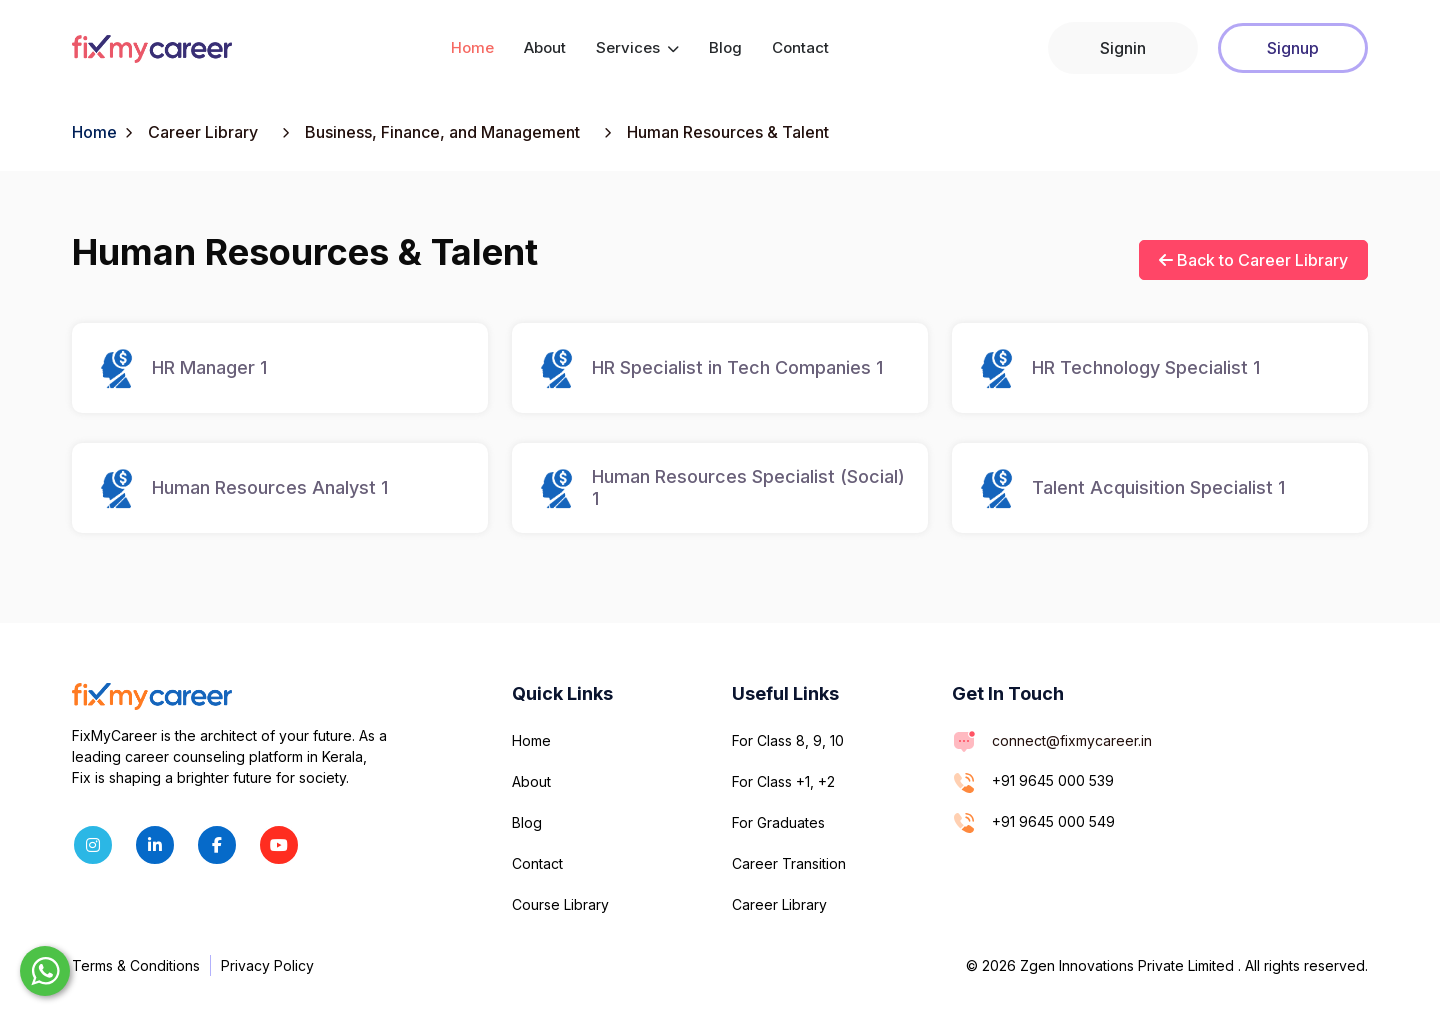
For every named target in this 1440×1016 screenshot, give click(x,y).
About (545, 47)
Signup (1293, 48)
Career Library (779, 904)
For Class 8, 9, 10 (788, 740)
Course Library (560, 904)
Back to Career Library (1253, 260)
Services (637, 47)
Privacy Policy (267, 965)
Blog (725, 47)
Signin (1123, 48)
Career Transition (789, 863)
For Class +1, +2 (783, 781)
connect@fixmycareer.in (1072, 740)
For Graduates (778, 822)
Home (472, 47)
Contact (800, 47)
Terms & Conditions (136, 965)
